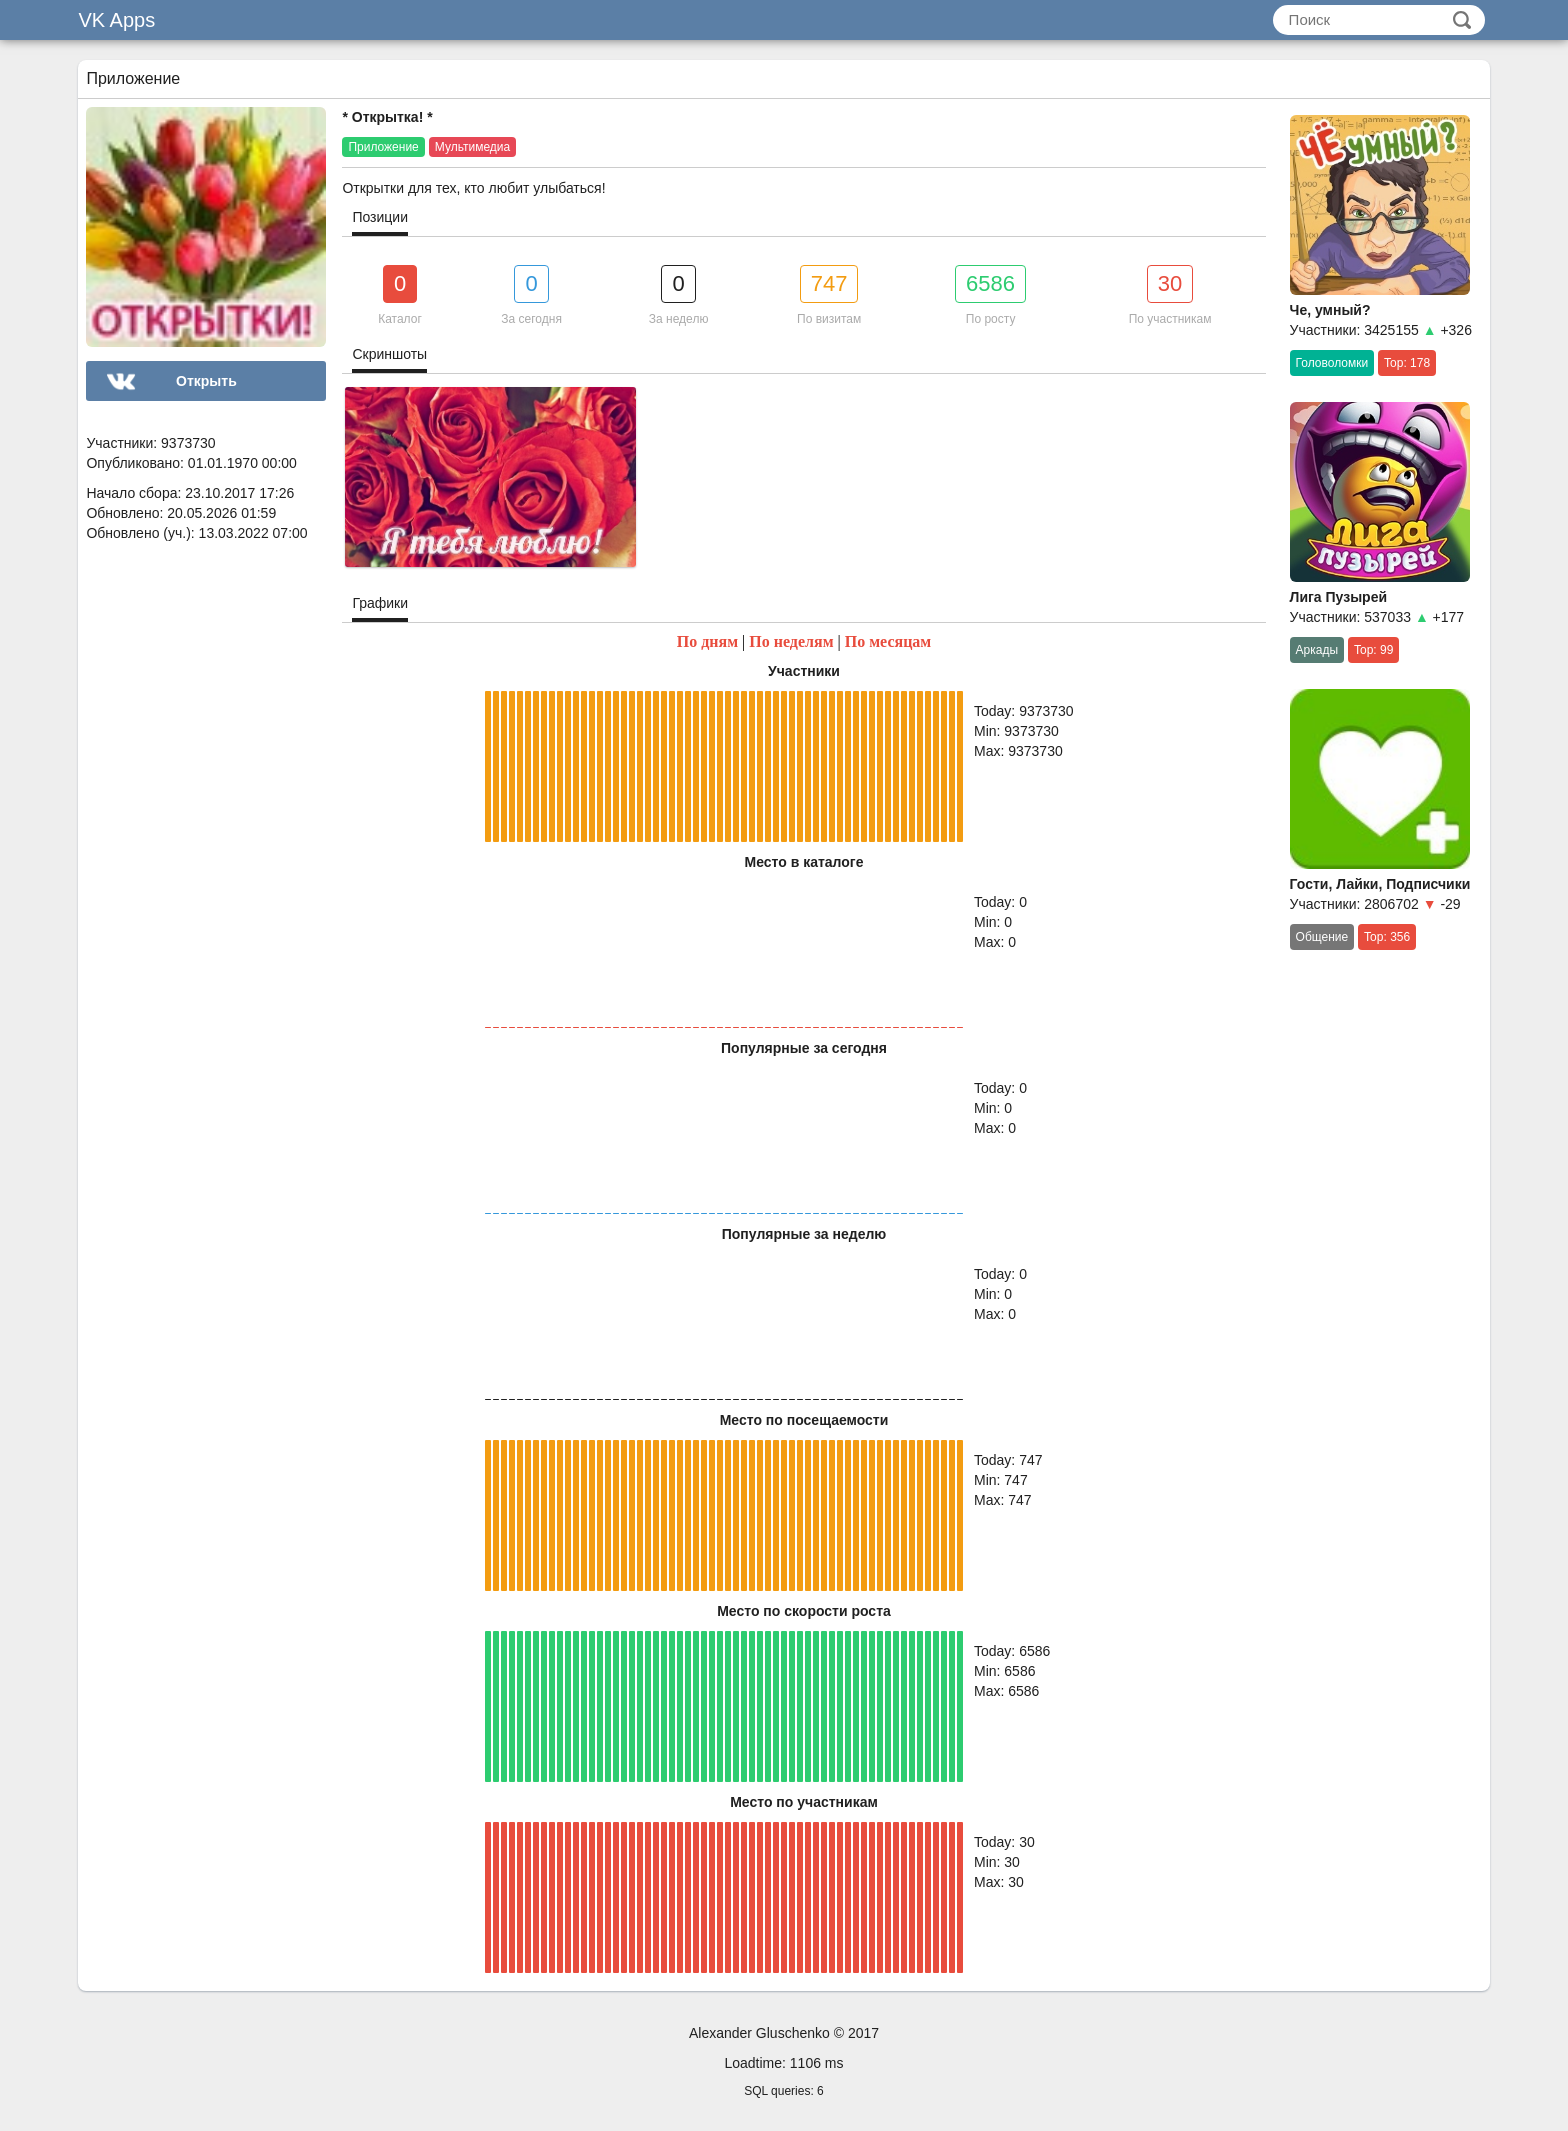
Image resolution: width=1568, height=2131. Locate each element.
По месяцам (888, 641)
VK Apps (116, 20)
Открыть (206, 381)
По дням (707, 641)
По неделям (791, 641)
